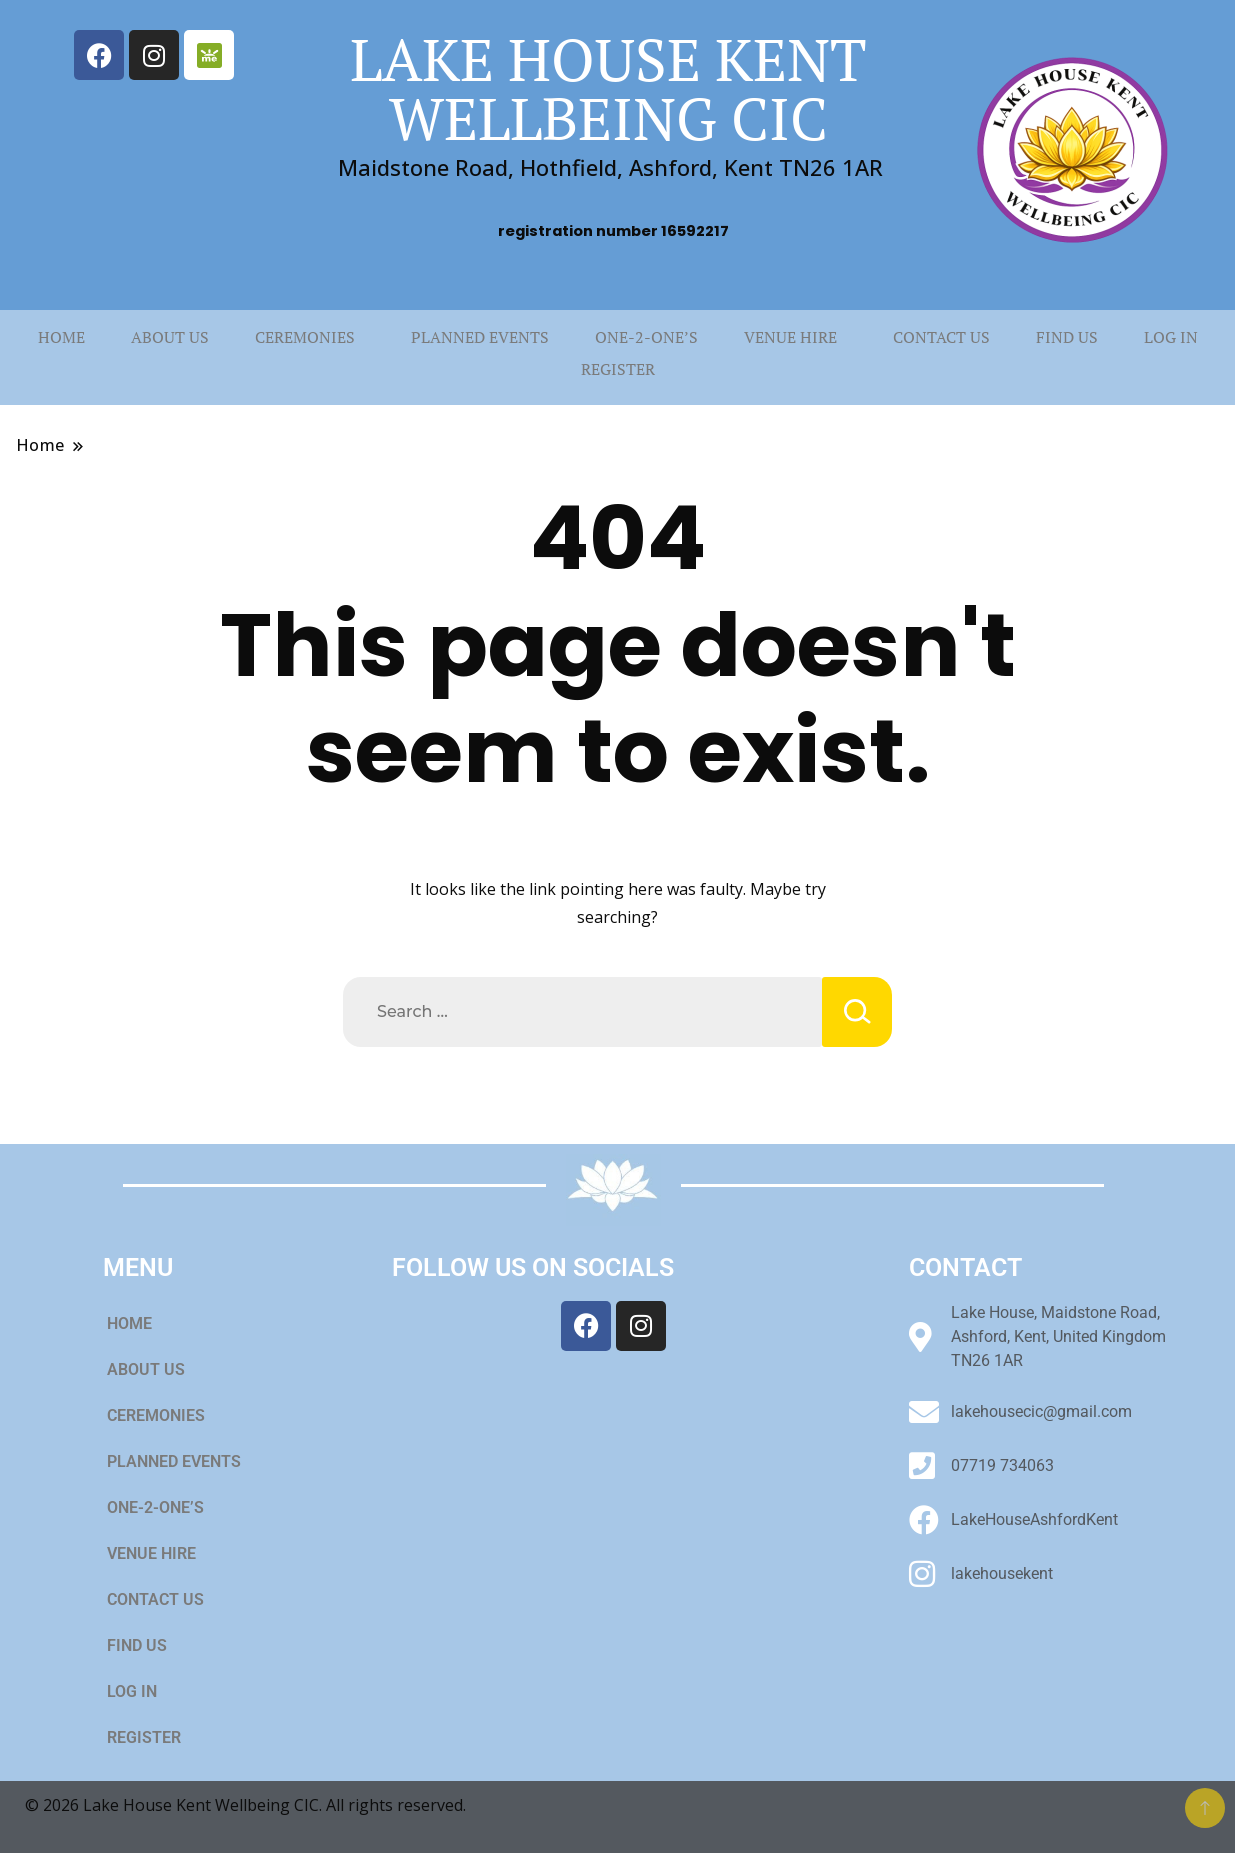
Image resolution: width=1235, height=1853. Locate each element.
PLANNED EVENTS (480, 337)
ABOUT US (170, 337)
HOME (61, 337)
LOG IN (1171, 337)
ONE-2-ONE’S (646, 337)
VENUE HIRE (790, 337)
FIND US (1067, 337)
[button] (310, 337)
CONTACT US (941, 337)
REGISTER (618, 369)
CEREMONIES (305, 337)
